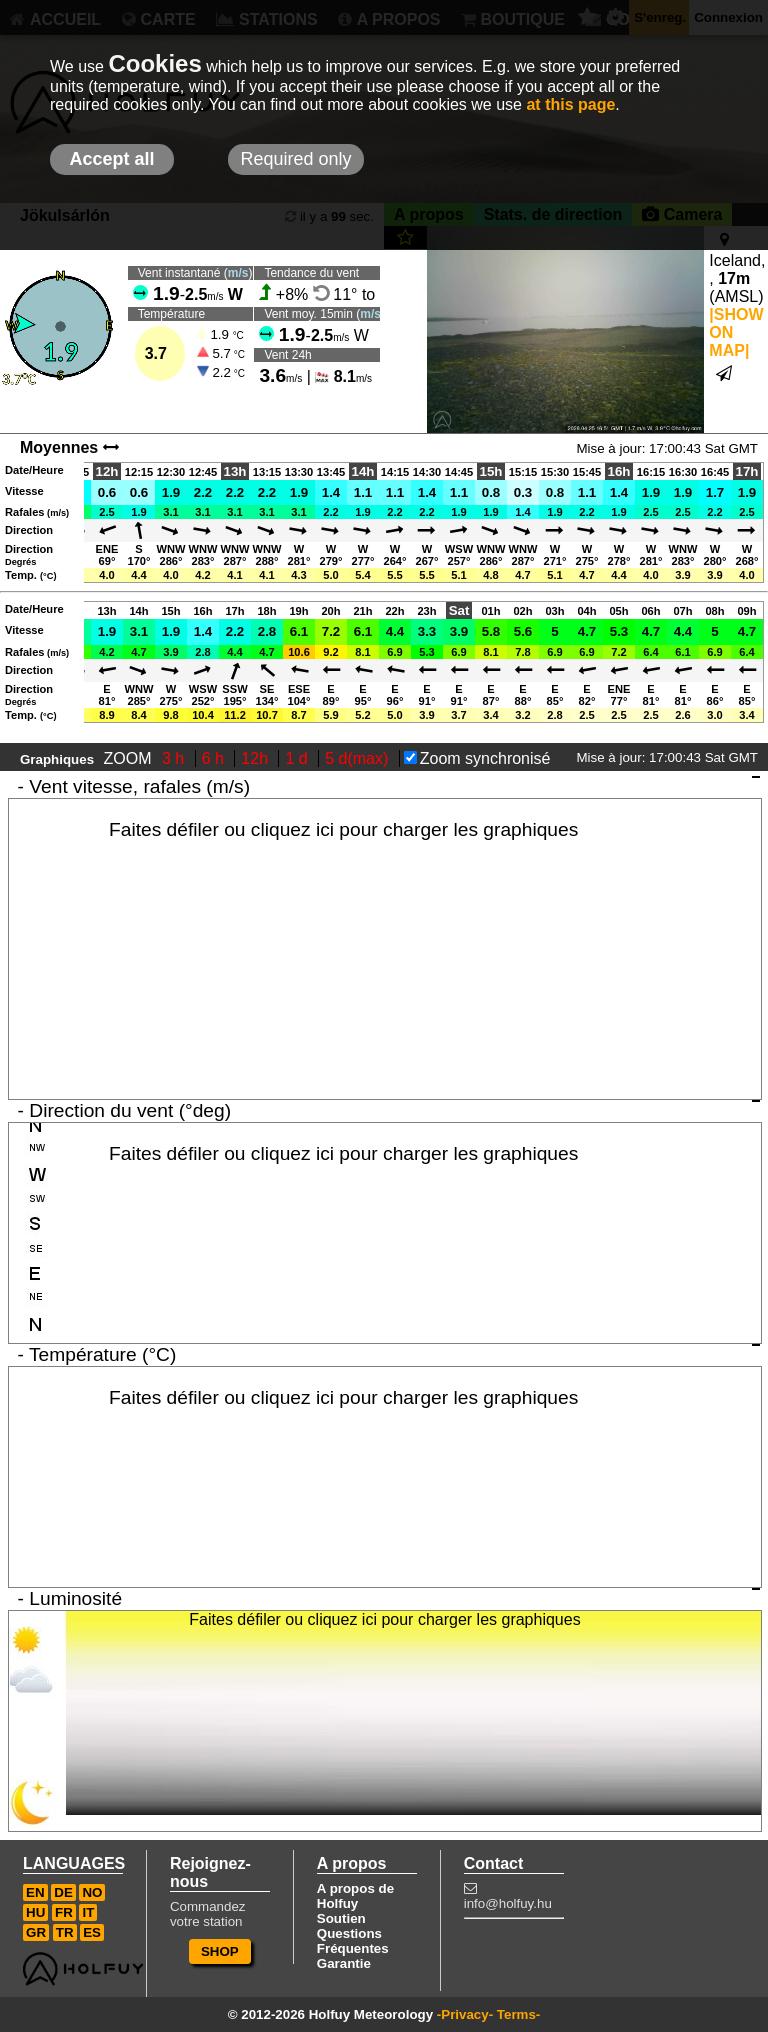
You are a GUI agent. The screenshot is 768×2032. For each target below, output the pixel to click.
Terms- (518, 2014)
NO (92, 1892)
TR (65, 1932)
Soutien (341, 1918)
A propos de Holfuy (355, 1896)
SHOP (220, 1951)
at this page (570, 104)
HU (35, 1912)
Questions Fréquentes (353, 1941)
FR (64, 1912)
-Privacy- (465, 2014)
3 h (175, 758)
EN (35, 1892)
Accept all (111, 159)
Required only (295, 159)
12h (256, 758)
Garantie (344, 1963)
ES (92, 1932)
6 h (215, 758)
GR (36, 1932)
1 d (298, 758)
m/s (238, 273)
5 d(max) (359, 758)
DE (63, 1892)
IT (88, 1912)
